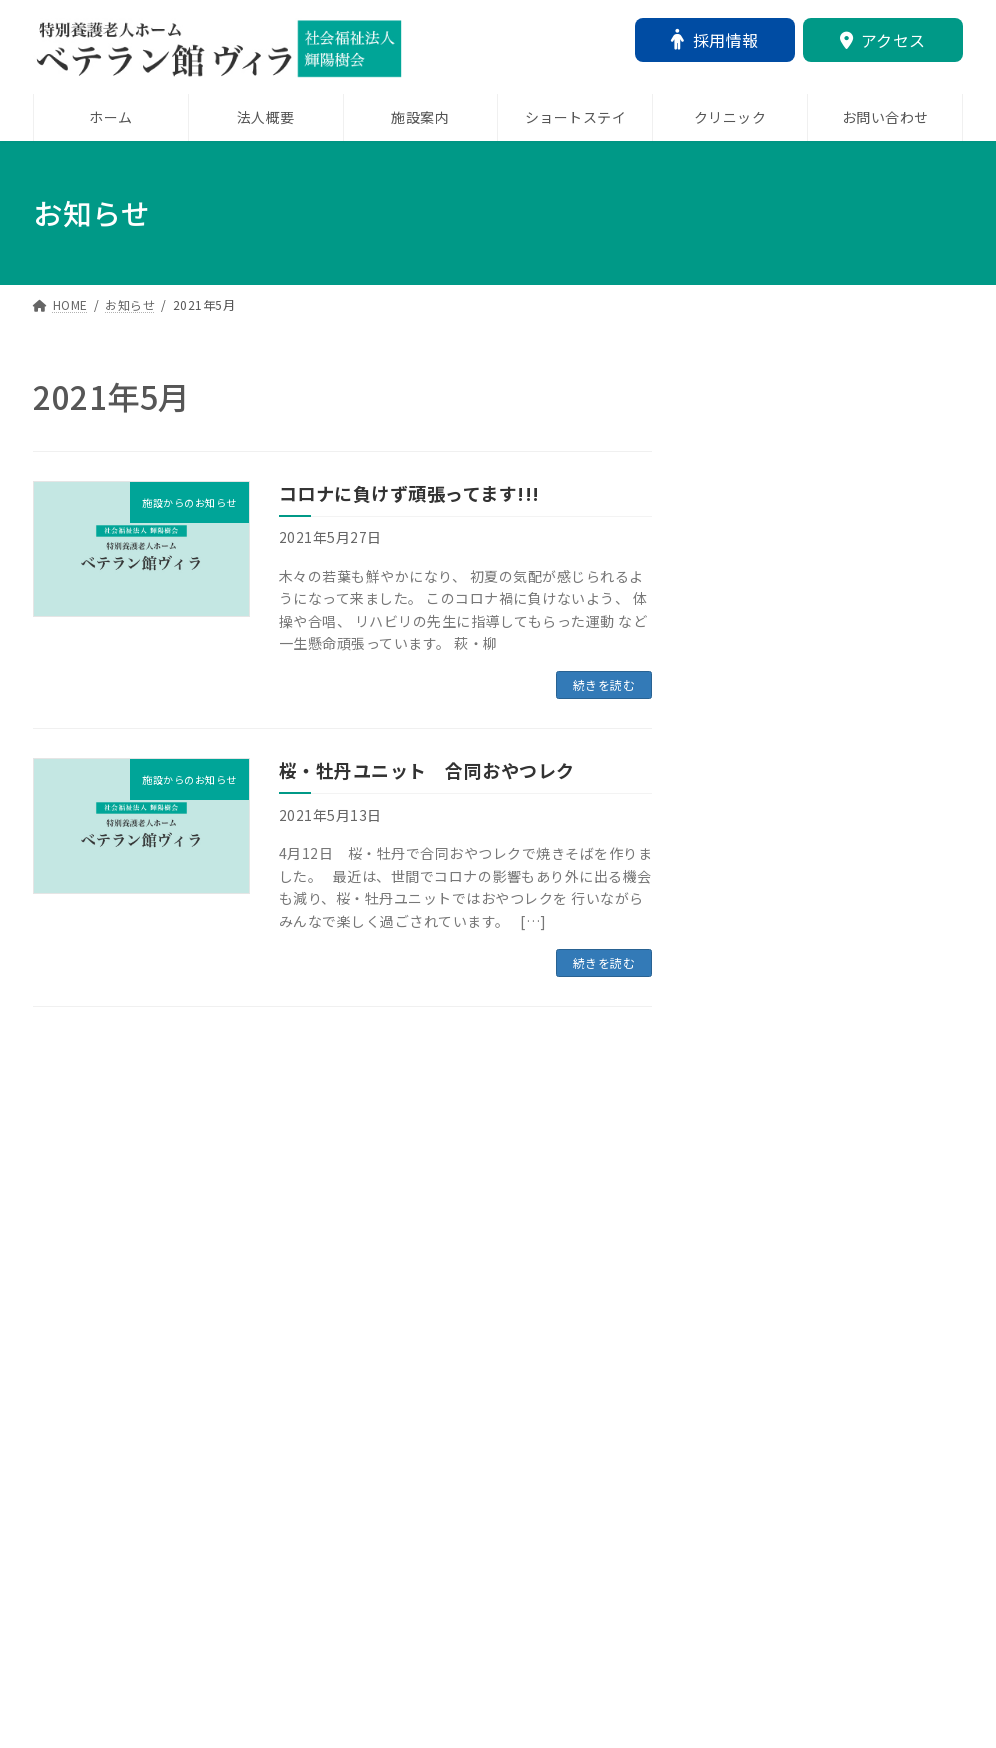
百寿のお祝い (753, 1584)
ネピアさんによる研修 (786, 511)
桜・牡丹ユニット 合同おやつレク (427, 770)
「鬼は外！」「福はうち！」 (807, 625)
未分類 (779, 482)
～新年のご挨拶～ (770, 738)
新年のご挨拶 (753, 1357)
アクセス (883, 40)
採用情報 (715, 40)
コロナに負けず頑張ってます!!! (409, 493)
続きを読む (604, 684)
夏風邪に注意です (770, 1243)
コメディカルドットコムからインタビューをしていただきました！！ (827, 990)
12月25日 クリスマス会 (797, 852)
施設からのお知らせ (779, 596)
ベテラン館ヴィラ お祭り (803, 1130)
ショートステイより (778, 1470)
